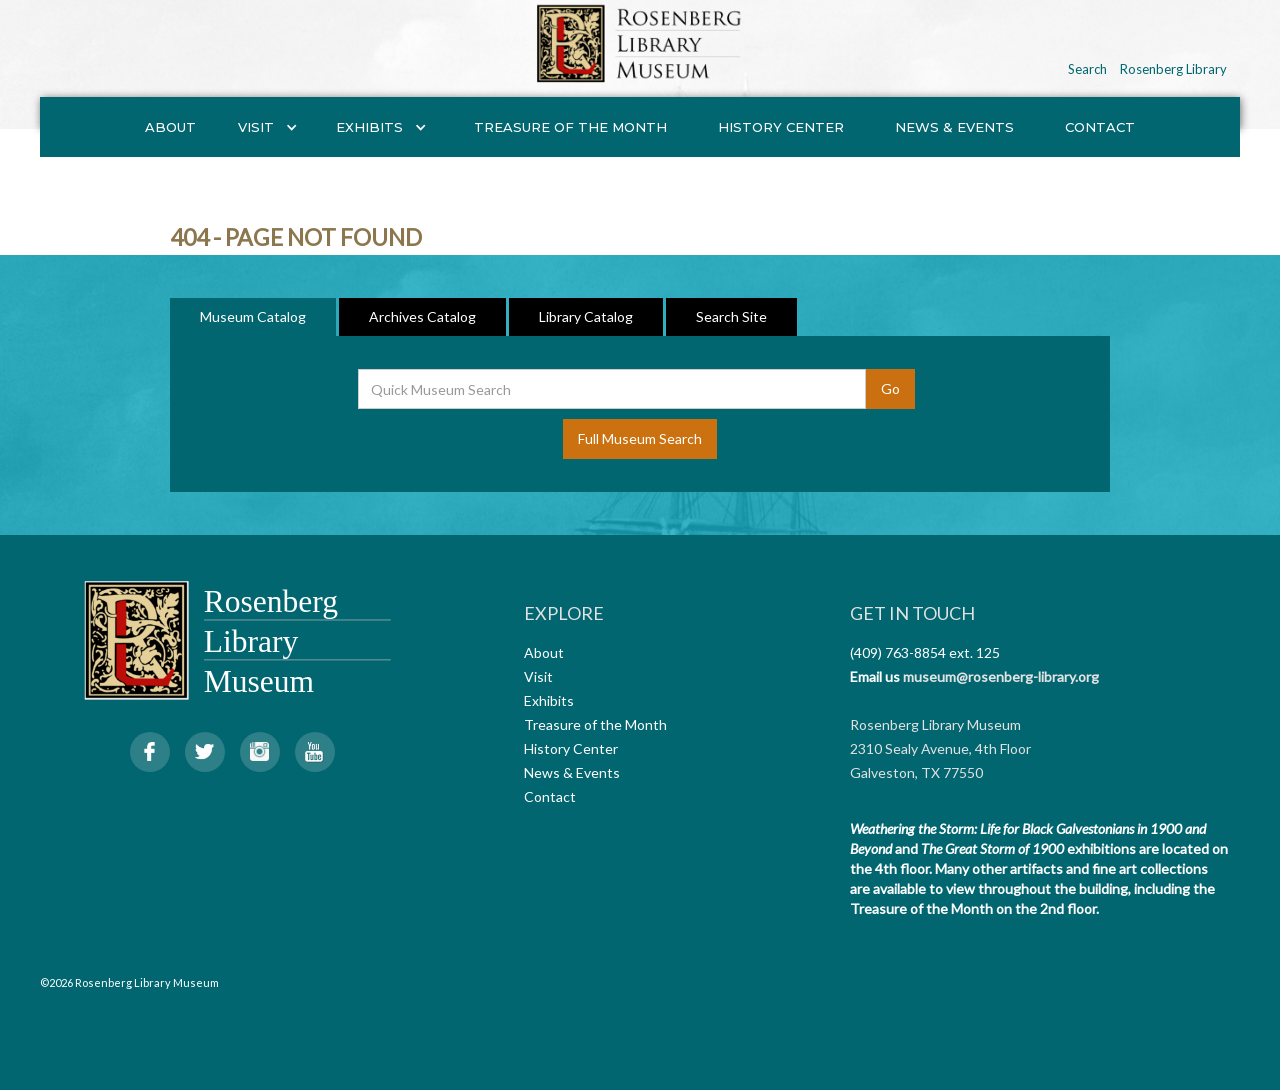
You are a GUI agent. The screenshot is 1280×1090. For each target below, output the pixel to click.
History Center (781, 127)
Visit (538, 676)
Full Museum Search (640, 438)
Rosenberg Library (1173, 69)
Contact (1100, 127)
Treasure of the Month (570, 127)
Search (1087, 69)
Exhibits (549, 700)
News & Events (954, 127)
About (170, 127)
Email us (875, 676)
